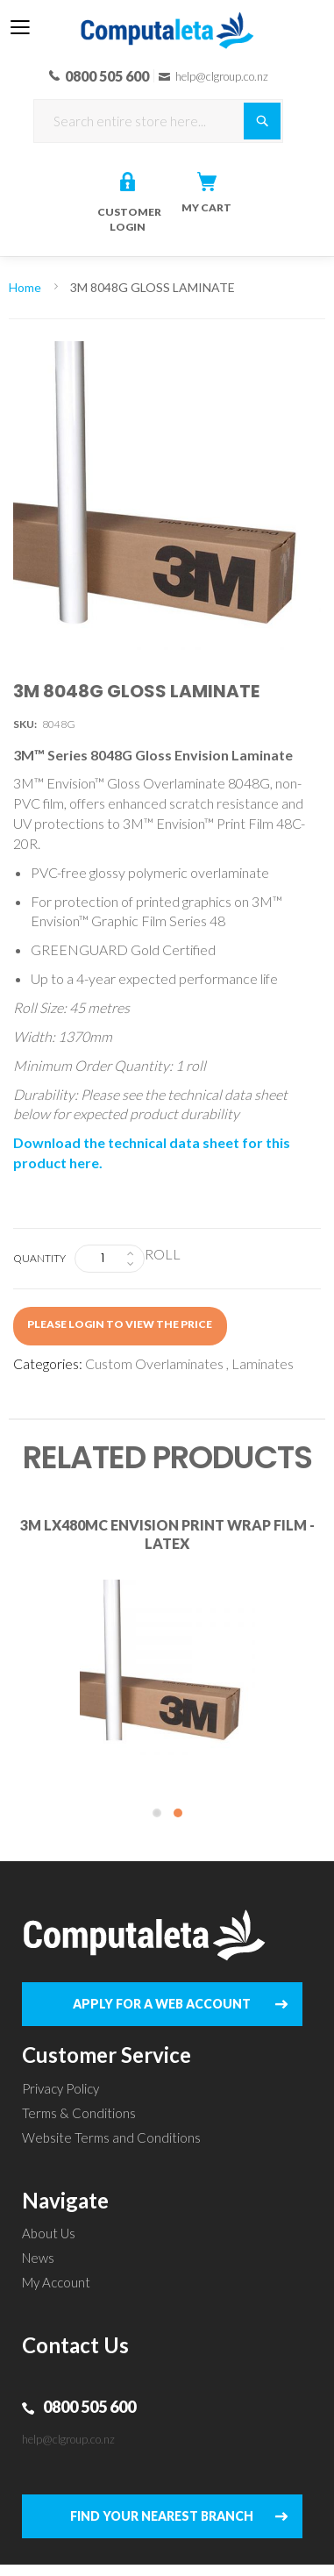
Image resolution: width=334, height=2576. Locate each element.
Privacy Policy (60, 2088)
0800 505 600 (89, 2406)
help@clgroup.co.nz (68, 2439)
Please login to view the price (119, 1324)
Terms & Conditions (79, 2113)
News (38, 2258)
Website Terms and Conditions (111, 2137)
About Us (48, 2233)
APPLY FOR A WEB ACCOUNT (162, 2003)
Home (25, 287)
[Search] (262, 121)
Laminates (262, 1363)
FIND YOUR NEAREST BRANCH (161, 2515)
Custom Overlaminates (154, 1363)
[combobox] (158, 121)
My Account (56, 2282)
